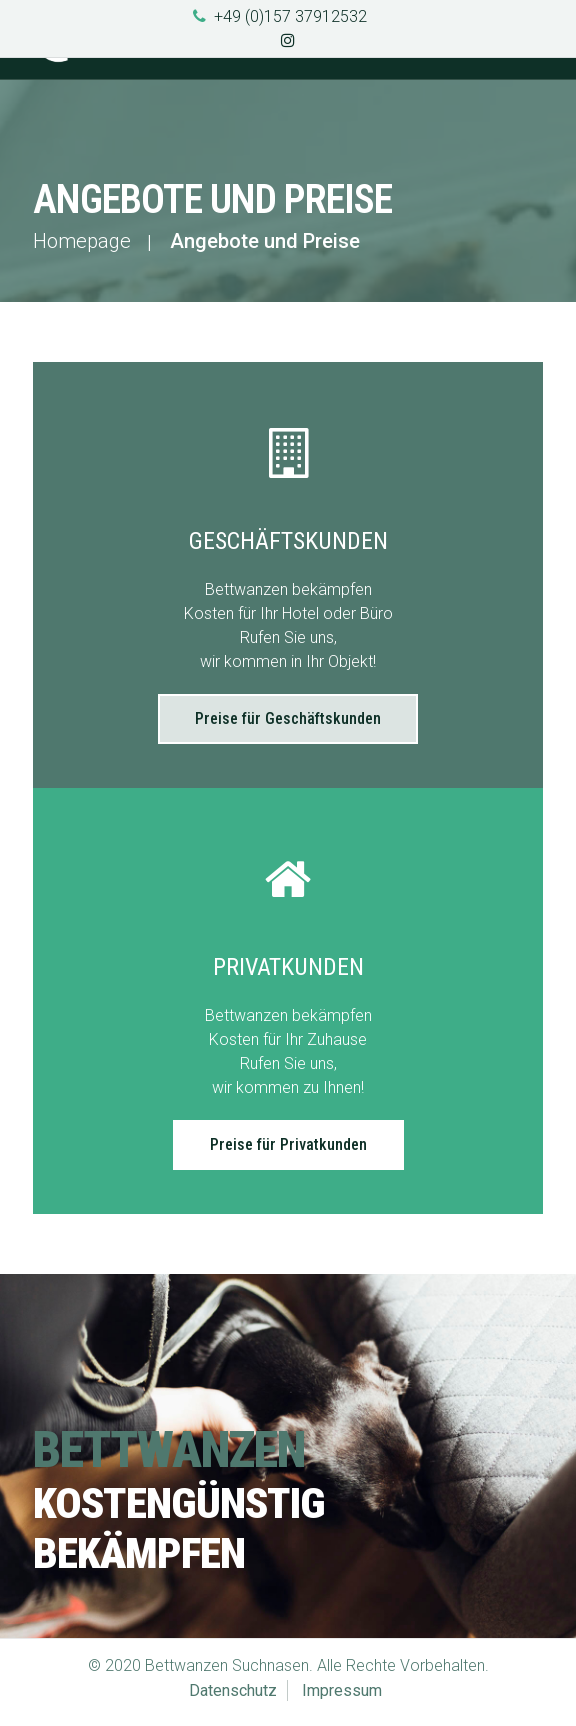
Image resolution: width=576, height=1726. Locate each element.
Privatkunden (288, 967)
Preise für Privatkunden (288, 1144)
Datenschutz (233, 1690)
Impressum (342, 1690)
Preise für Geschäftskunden (288, 718)
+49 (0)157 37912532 (290, 16)
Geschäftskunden (288, 541)
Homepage (82, 241)
